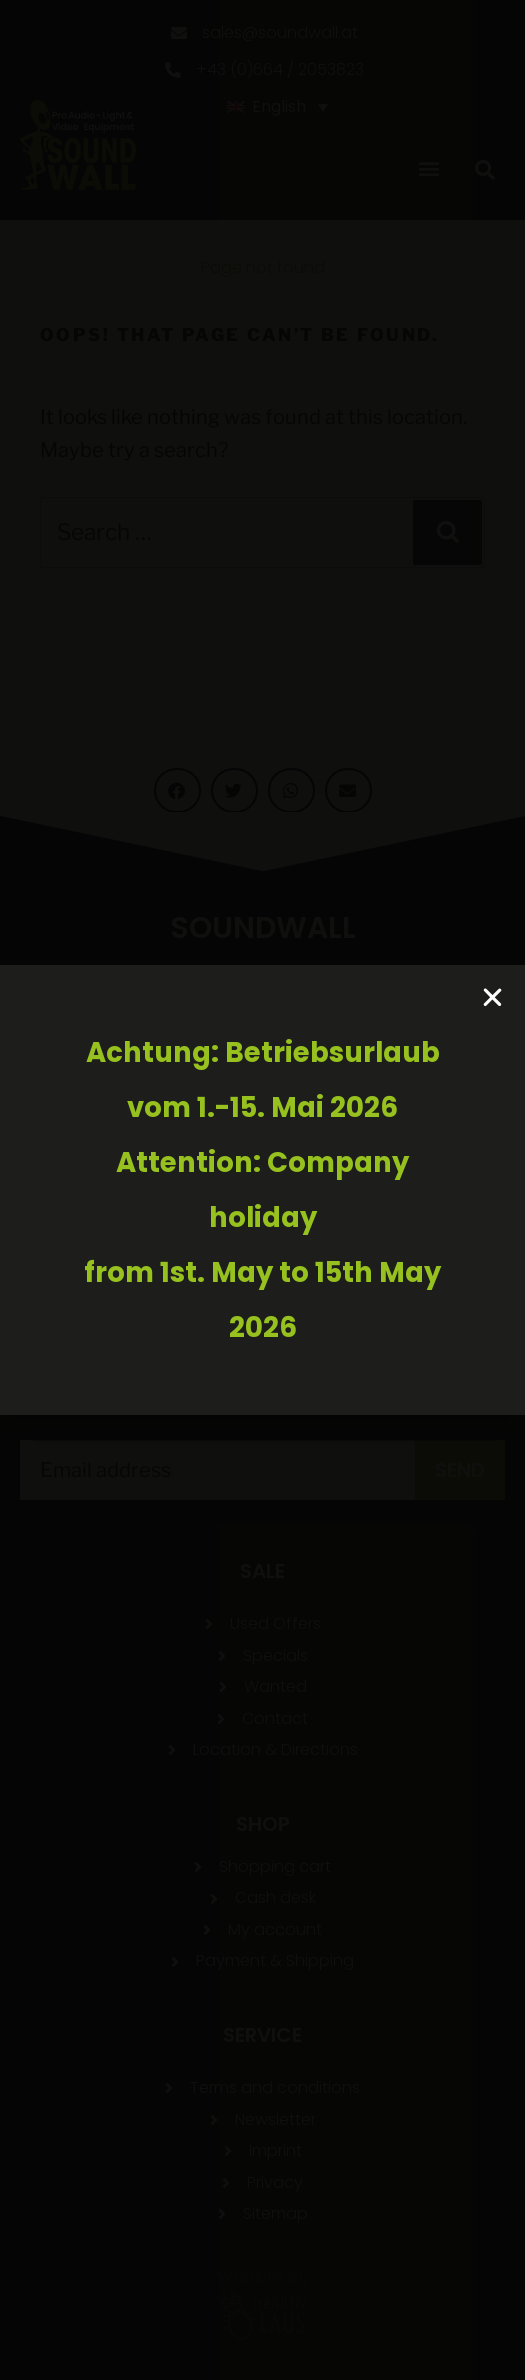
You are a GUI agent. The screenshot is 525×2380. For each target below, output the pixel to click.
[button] (492, 997)
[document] (262, 1190)
